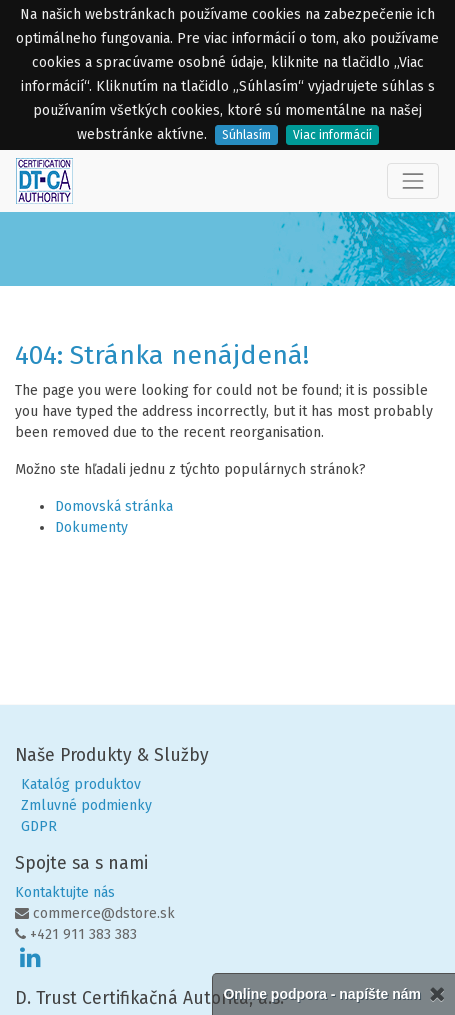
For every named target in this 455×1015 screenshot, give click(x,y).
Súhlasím (246, 135)
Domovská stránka (114, 506)
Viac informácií (332, 135)
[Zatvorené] (437, 994)
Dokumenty (91, 527)
